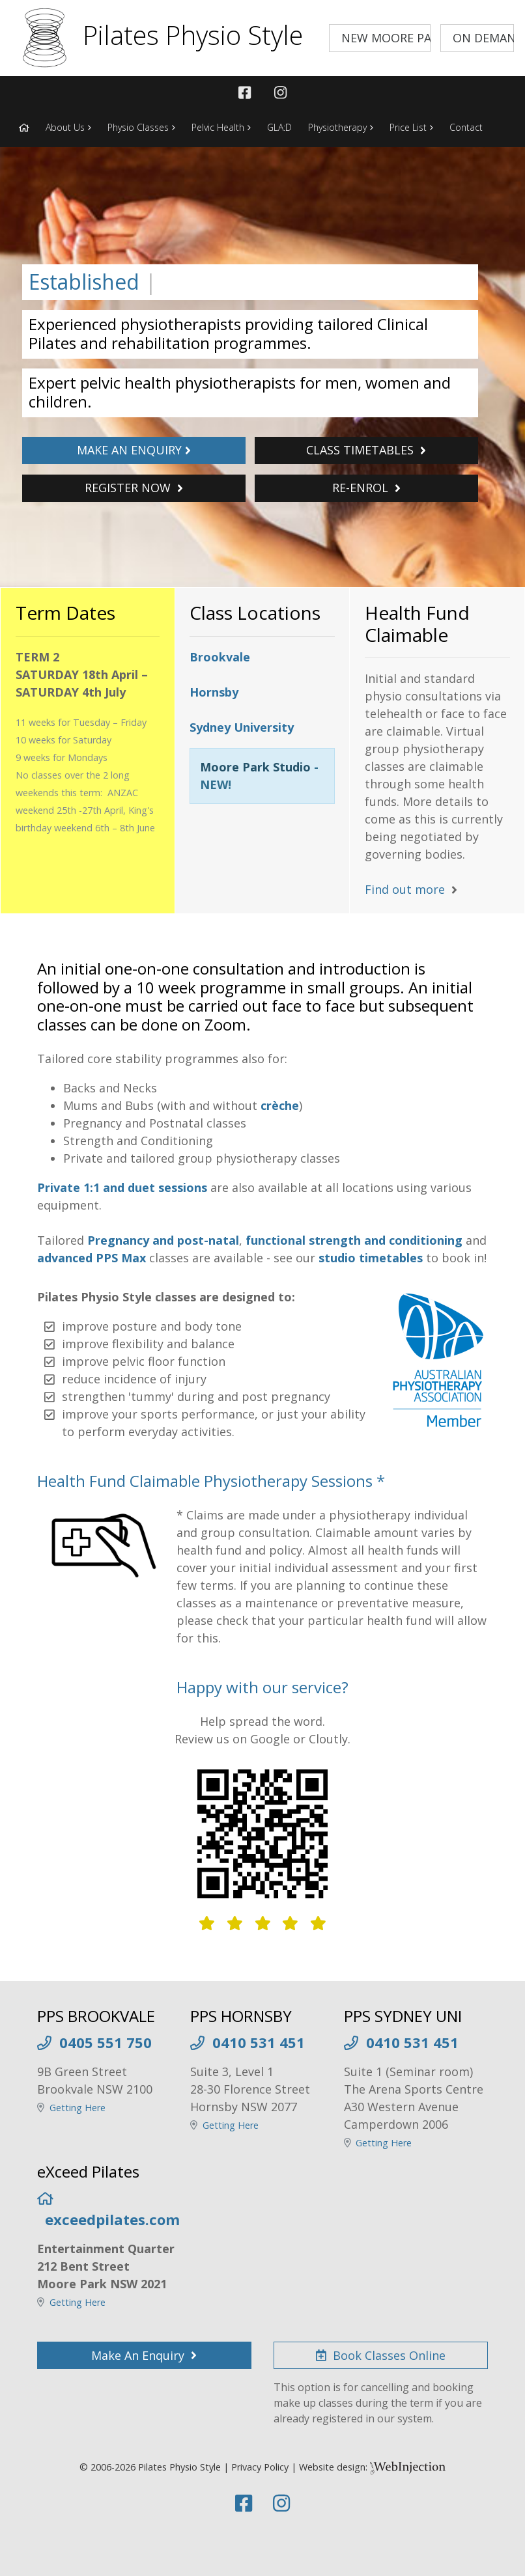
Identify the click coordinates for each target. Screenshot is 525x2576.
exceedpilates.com (112, 2219)
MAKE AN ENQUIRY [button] (134, 450)
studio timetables (371, 1258)
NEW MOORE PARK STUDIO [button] (386, 38)
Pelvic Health (218, 127)
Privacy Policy (260, 2467)
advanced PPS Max (91, 1258)
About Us (65, 127)
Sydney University (242, 727)
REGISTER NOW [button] (134, 487)
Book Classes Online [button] (381, 2355)
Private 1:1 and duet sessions (122, 1187)
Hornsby (214, 692)
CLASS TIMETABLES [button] (366, 450)
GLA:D (279, 127)
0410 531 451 (258, 2042)
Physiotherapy (337, 127)
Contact (466, 127)
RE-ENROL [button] (366, 487)
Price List (408, 127)
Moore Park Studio (255, 767)
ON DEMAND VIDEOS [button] (483, 38)
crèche (280, 1105)
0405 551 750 (105, 2042)
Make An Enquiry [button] (144, 2355)
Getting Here (78, 2107)
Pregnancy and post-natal (163, 1240)
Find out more (405, 889)
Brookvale (220, 657)
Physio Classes (138, 127)
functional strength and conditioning (354, 1240)
